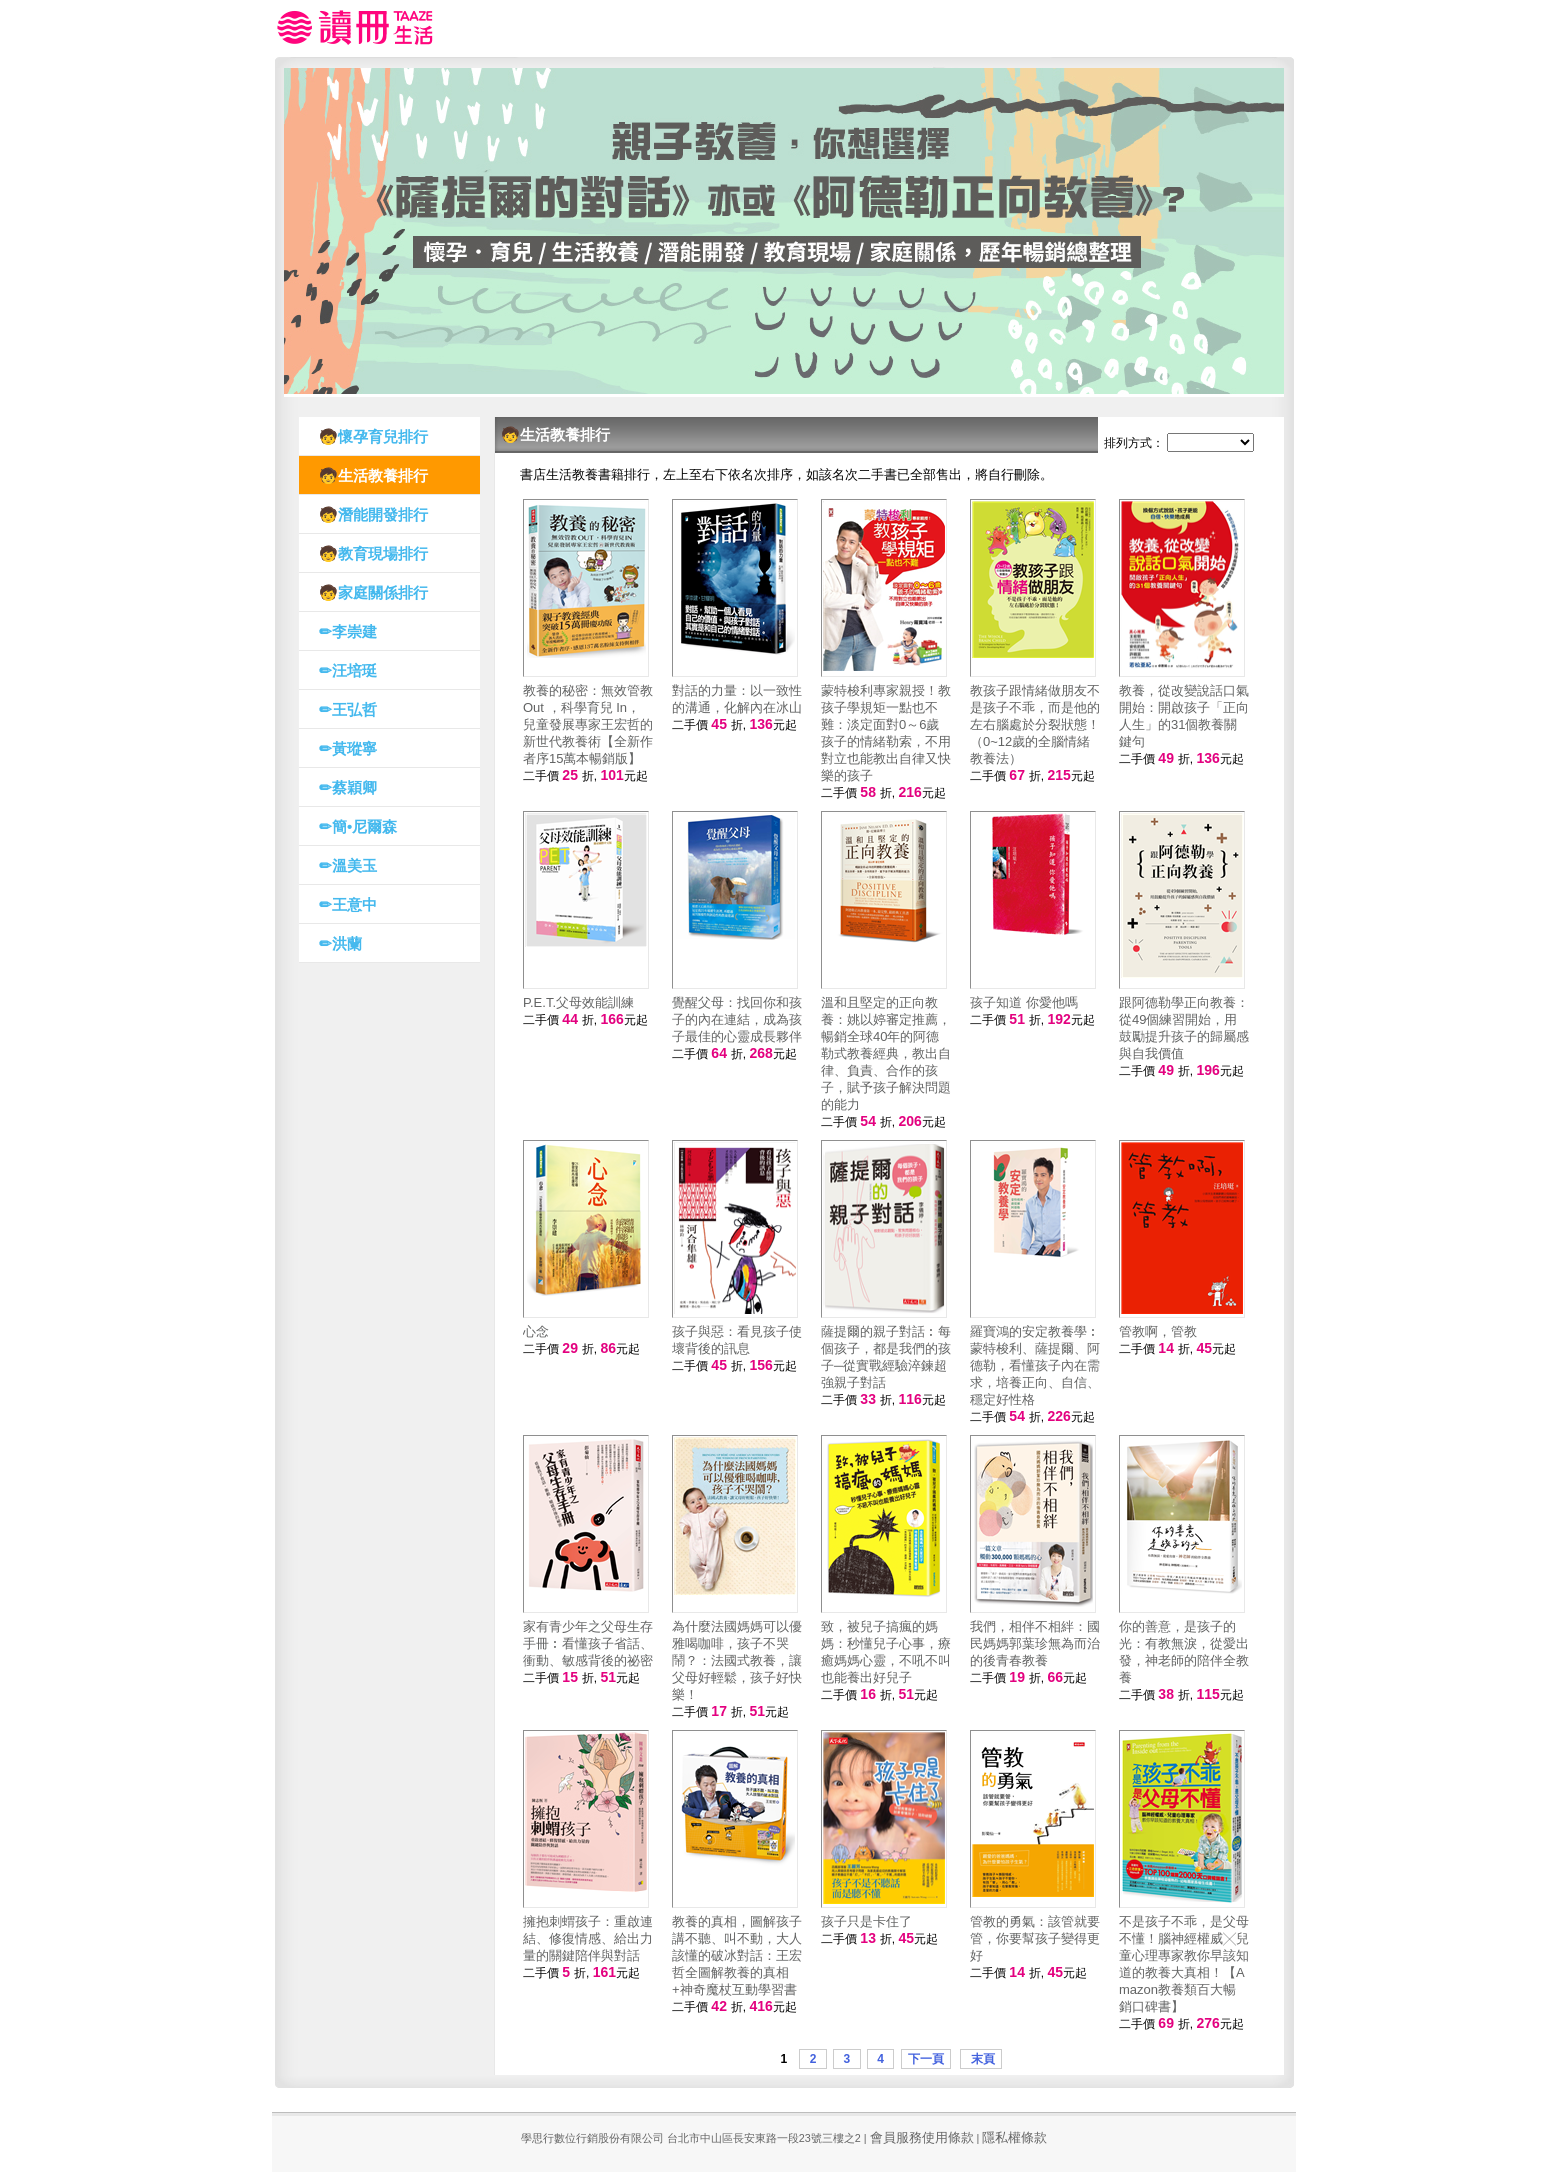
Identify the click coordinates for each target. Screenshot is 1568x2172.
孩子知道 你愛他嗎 (1024, 1002)
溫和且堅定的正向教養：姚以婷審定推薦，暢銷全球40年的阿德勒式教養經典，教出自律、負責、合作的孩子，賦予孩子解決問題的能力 (886, 1053)
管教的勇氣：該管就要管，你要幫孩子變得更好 (1035, 1938)
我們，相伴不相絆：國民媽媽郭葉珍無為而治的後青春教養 (1035, 1643)
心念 (536, 1331)
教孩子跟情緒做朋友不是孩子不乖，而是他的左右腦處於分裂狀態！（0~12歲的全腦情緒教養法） (1035, 724)
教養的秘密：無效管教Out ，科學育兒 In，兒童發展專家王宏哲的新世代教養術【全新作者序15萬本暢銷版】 (588, 724)
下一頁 (926, 2059)
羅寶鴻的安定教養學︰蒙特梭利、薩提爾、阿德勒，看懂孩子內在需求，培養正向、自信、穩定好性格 (1035, 1365)
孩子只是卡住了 (866, 1921)
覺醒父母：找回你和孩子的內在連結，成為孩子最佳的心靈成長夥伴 (737, 1019)
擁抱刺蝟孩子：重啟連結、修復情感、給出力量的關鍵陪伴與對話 (588, 1938)
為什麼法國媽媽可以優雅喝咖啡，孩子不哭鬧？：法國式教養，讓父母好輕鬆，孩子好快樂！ (737, 1660)
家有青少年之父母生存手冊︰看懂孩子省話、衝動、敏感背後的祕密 (588, 1643)
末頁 (980, 2059)
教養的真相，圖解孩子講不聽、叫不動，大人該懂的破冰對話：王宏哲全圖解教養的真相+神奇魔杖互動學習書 (737, 1955)
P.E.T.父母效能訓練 (578, 1002)
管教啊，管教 (1158, 1331)
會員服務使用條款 (922, 2137)
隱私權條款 (1014, 2137)
